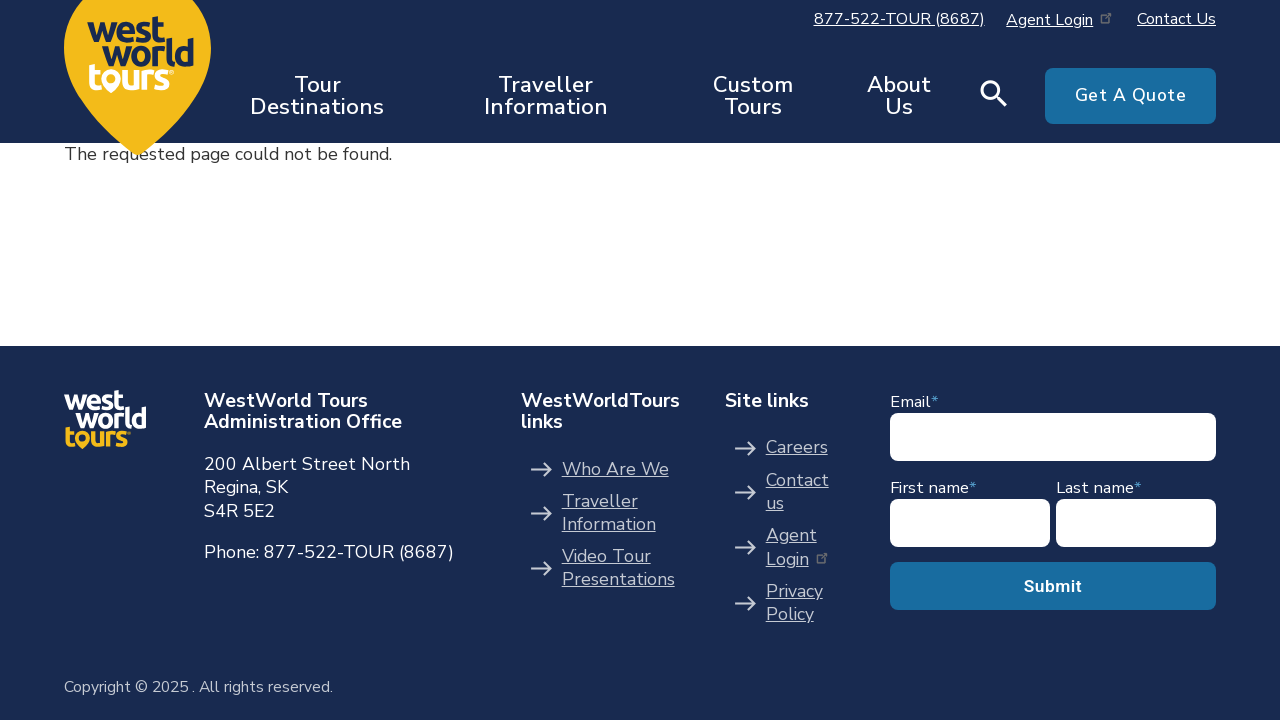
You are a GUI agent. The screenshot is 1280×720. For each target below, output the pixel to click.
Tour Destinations (317, 96)
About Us (899, 96)
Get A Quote (1131, 95)
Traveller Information (546, 96)
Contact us (797, 492)
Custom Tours (753, 96)
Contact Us (1176, 19)
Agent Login (1060, 20)
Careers (797, 447)
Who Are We (615, 469)
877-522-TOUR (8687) (899, 19)
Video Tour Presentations (618, 568)
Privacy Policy (794, 603)
